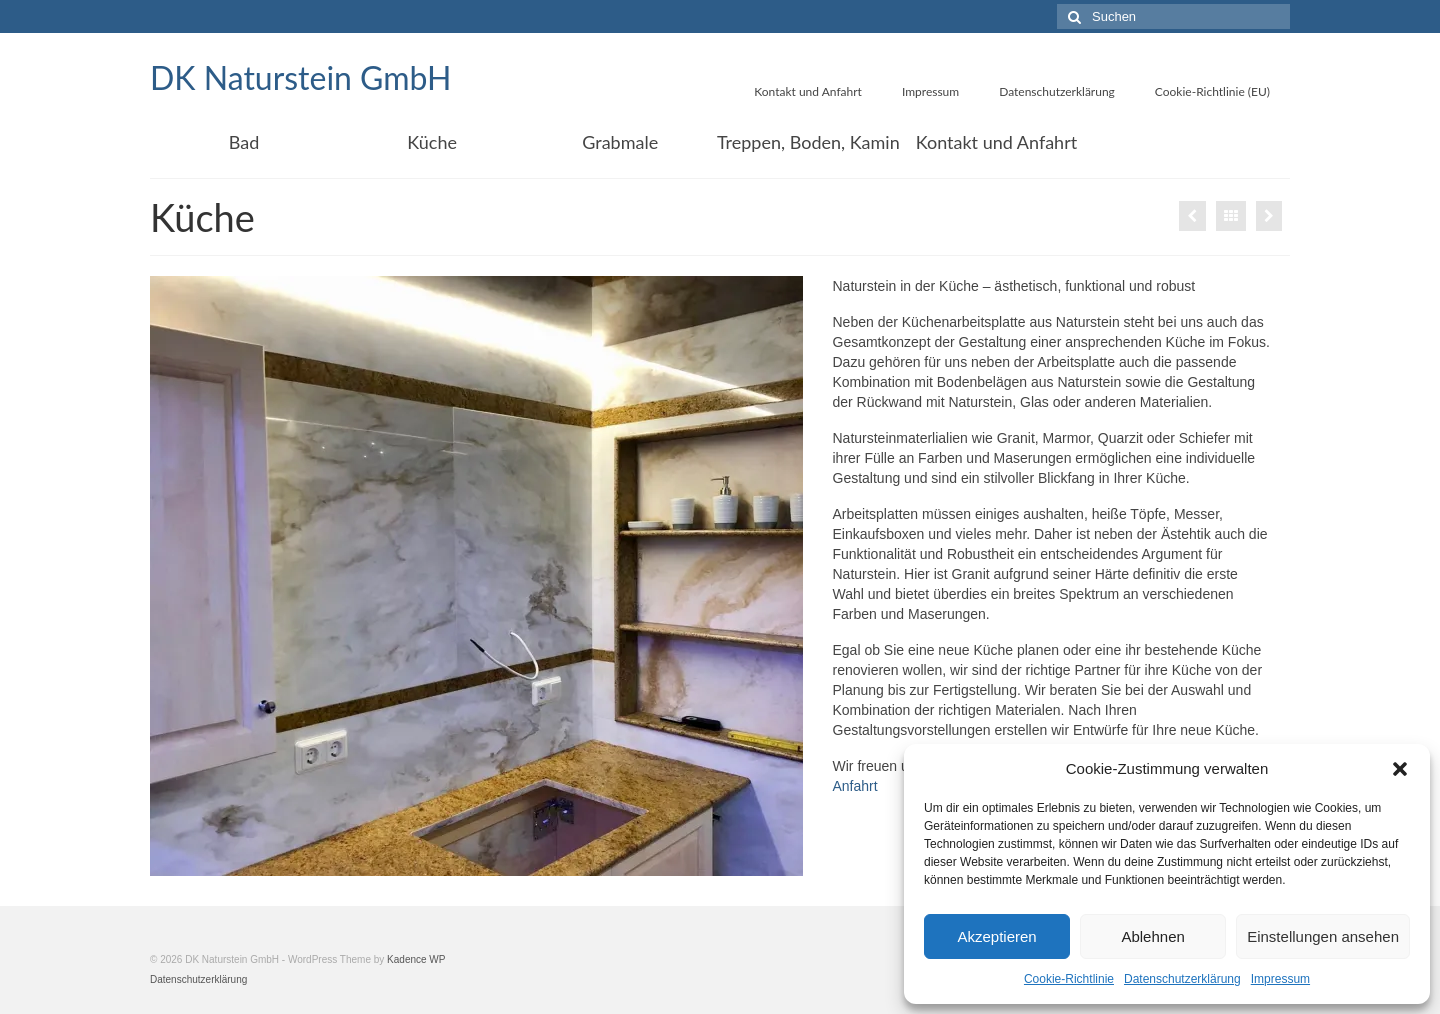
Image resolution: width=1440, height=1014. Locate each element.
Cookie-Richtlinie (1069, 979)
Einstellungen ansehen (1323, 936)
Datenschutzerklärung (1182, 979)
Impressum (1280, 979)
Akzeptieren (996, 936)
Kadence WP (416, 959)
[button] (1400, 769)
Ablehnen (1152, 936)
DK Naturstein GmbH (300, 77)
